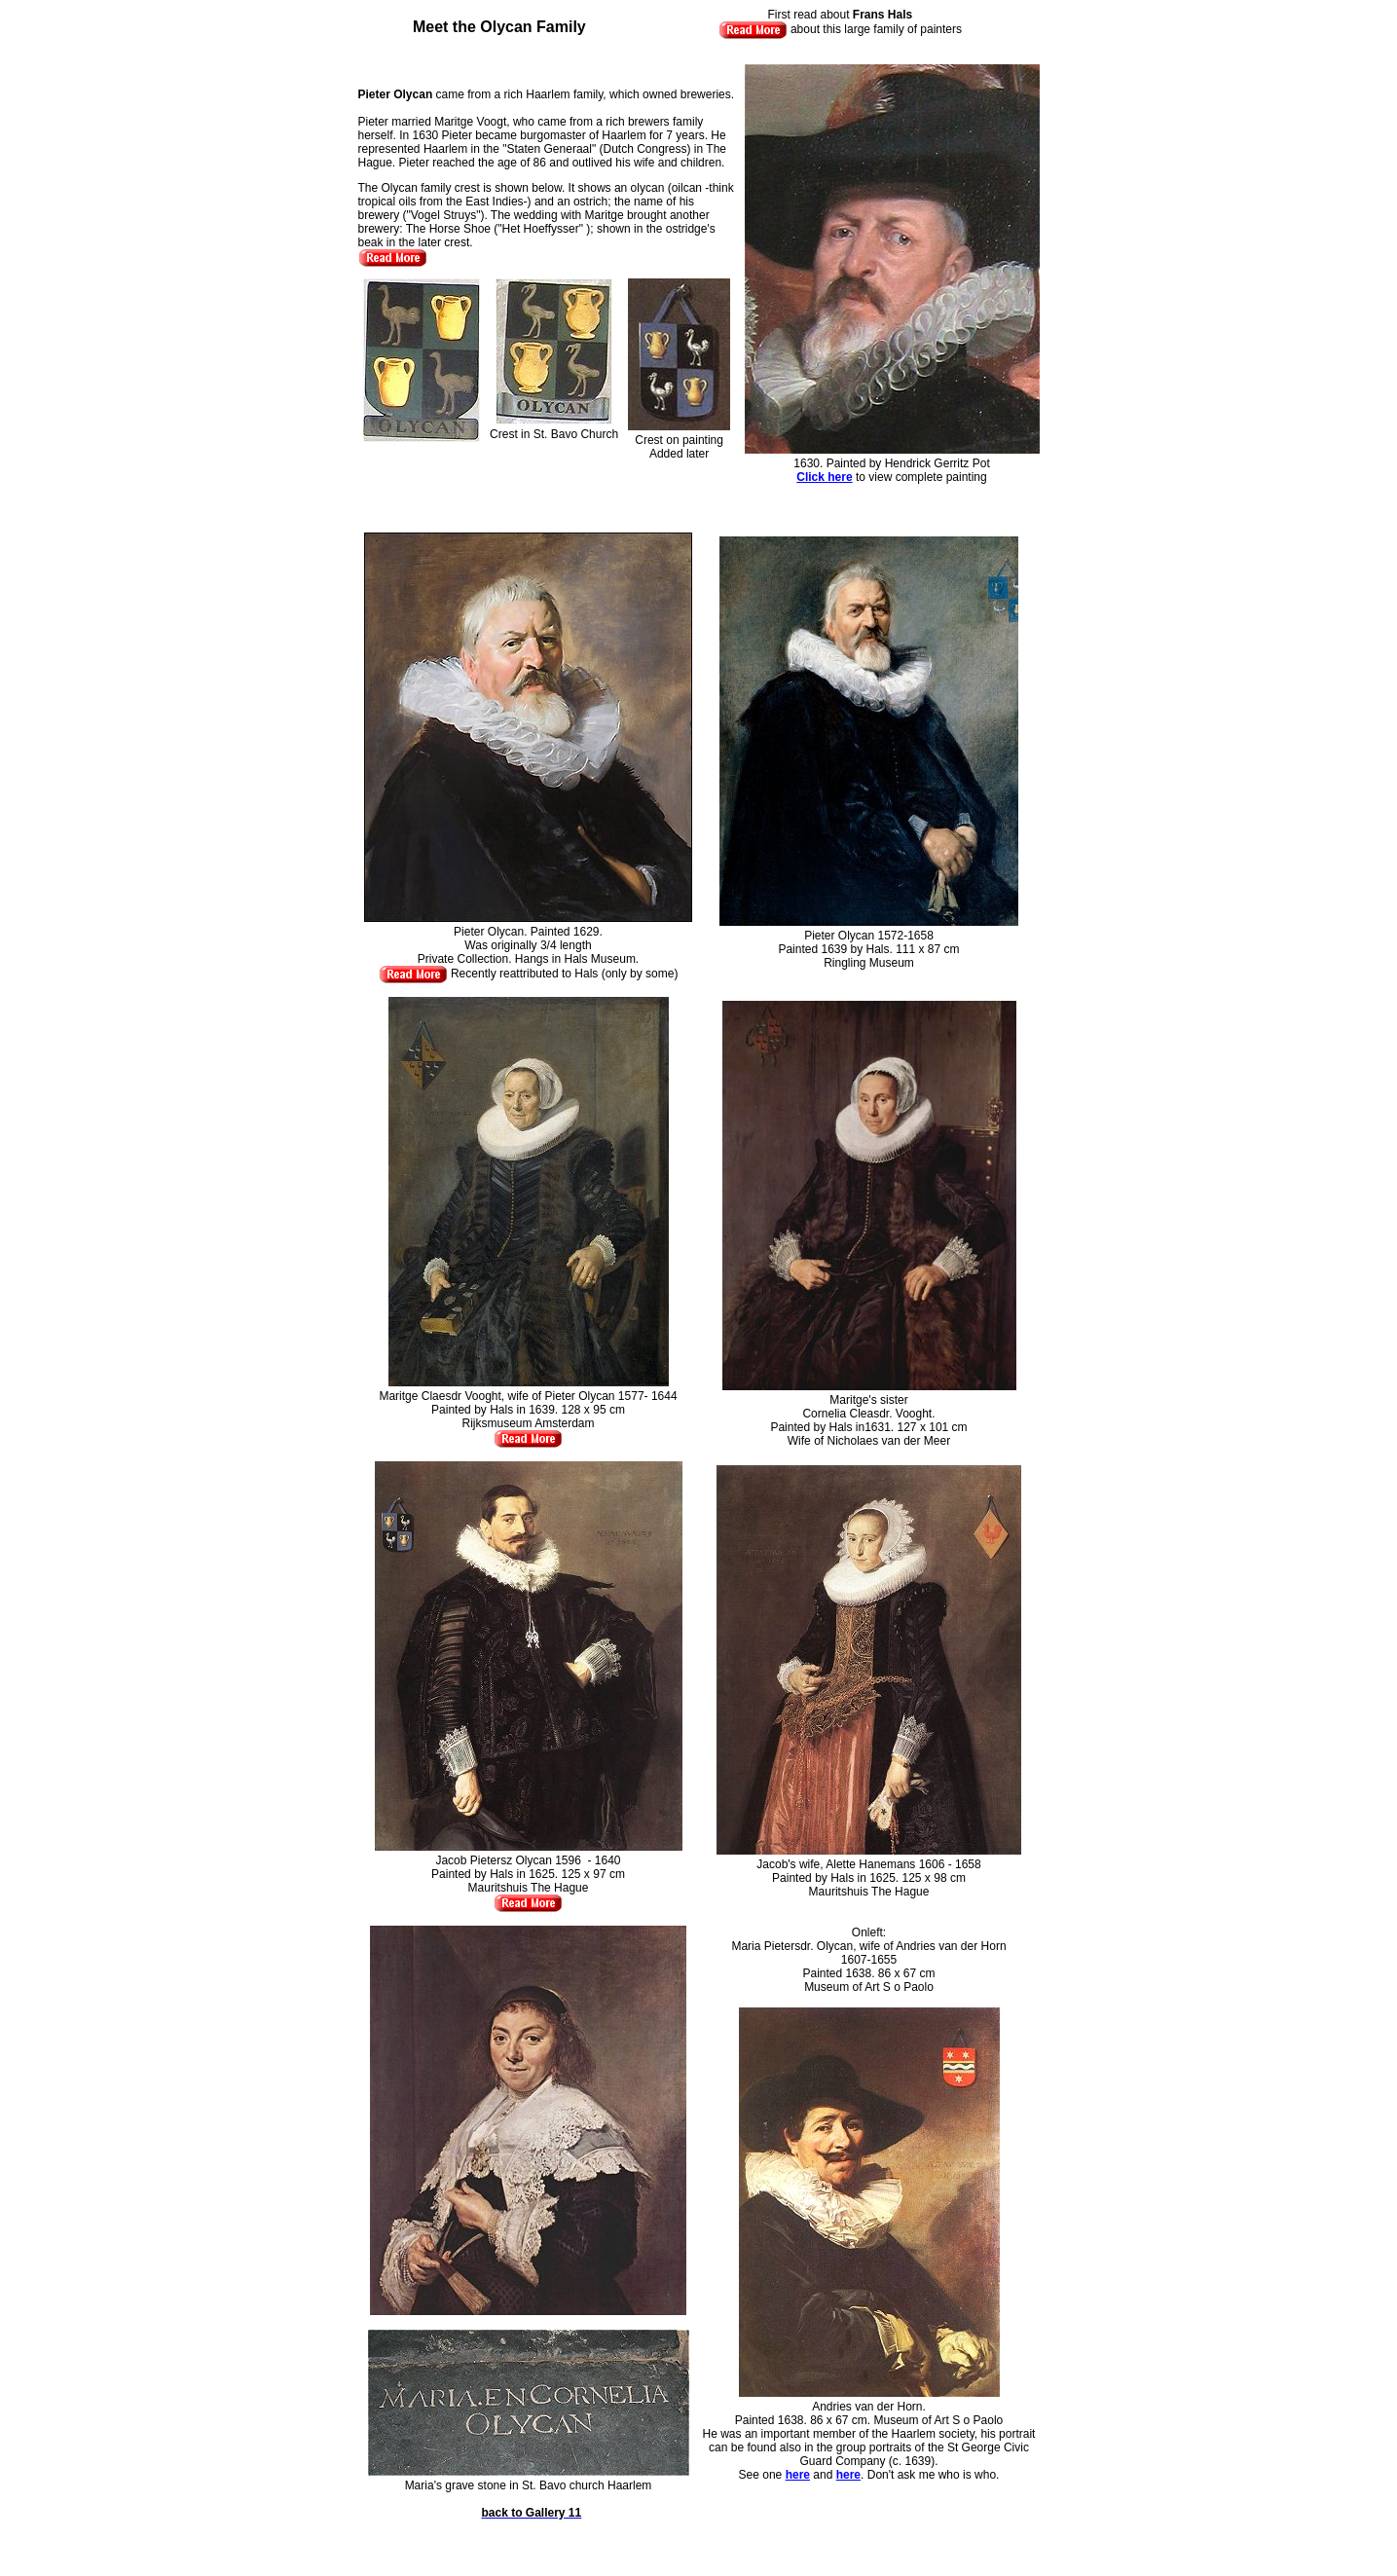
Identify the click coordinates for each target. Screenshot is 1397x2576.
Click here (824, 477)
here (798, 2475)
